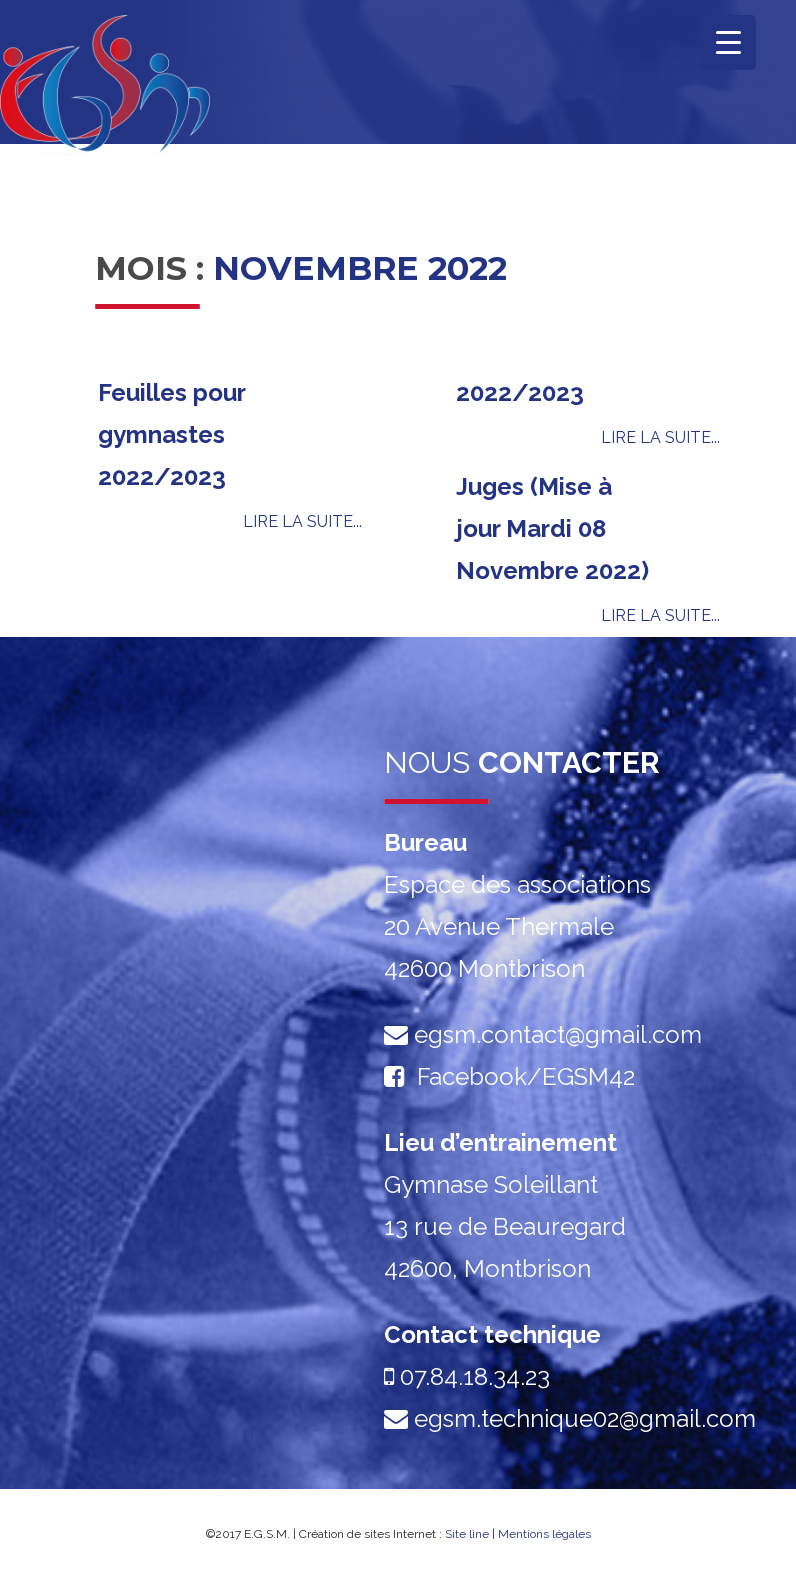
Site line (467, 1534)
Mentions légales (544, 1534)
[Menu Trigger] (728, 42)
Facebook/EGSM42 (526, 1076)
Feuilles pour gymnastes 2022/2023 (171, 434)
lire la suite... (302, 521)
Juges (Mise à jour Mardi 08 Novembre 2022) (552, 528)
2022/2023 (520, 392)
